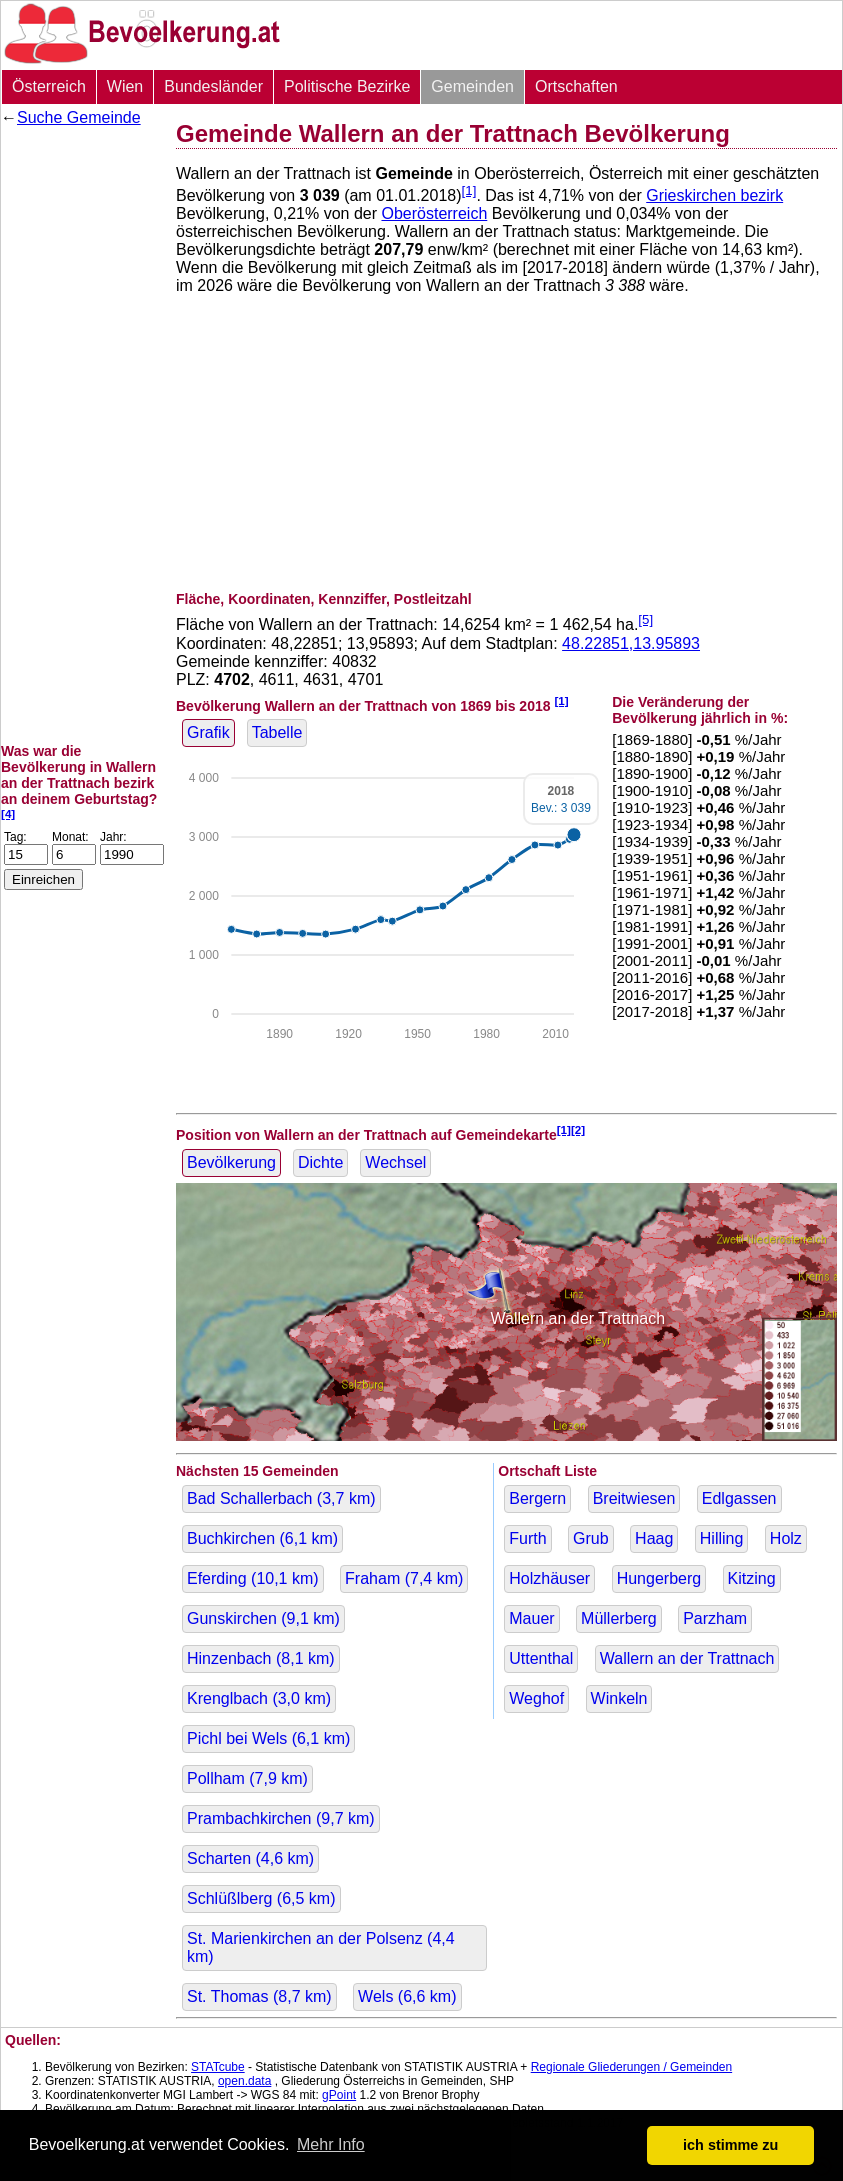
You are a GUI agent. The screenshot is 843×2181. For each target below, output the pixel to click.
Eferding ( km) (253, 1578)
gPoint (339, 2095)
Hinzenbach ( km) (261, 1658)
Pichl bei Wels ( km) (268, 1738)
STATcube (218, 2067)
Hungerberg (659, 1578)
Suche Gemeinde (79, 117)
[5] (645, 619)
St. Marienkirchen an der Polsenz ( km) (321, 1947)
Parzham (715, 1618)
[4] (8, 813)
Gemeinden (472, 86)
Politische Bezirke (347, 86)
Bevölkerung (231, 1162)
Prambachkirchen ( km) (281, 1818)
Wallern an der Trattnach (687, 1658)
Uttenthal (541, 1658)
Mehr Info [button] (331, 2144)
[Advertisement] (81, 435)
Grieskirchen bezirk (714, 195)
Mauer (531, 1618)
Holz (786, 1538)
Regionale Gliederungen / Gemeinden (631, 2067)
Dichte (320, 1162)
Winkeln (619, 1698)
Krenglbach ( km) (259, 1698)
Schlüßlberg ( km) (261, 1898)
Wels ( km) (407, 1996)
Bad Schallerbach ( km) (281, 1498)
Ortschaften (576, 86)
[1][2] (571, 1129)
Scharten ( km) (250, 1858)
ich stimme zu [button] (730, 2145)
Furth (527, 1538)
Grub (591, 1538)
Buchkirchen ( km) (262, 1538)
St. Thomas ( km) (259, 1996)
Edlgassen (739, 1498)
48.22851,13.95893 (631, 643)
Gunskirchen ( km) (263, 1618)
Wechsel (395, 1162)
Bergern (537, 1498)
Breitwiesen (634, 1498)
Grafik (208, 732)
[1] (469, 190)
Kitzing (752, 1578)
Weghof (536, 1698)
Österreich (49, 86)
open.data (244, 2081)
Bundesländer (213, 86)
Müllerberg (619, 1618)
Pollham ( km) (247, 1778)
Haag (654, 1538)
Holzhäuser (549, 1578)
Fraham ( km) (404, 1578)
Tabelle (277, 732)
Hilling (722, 1538)
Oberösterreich (434, 213)
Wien (125, 86)
